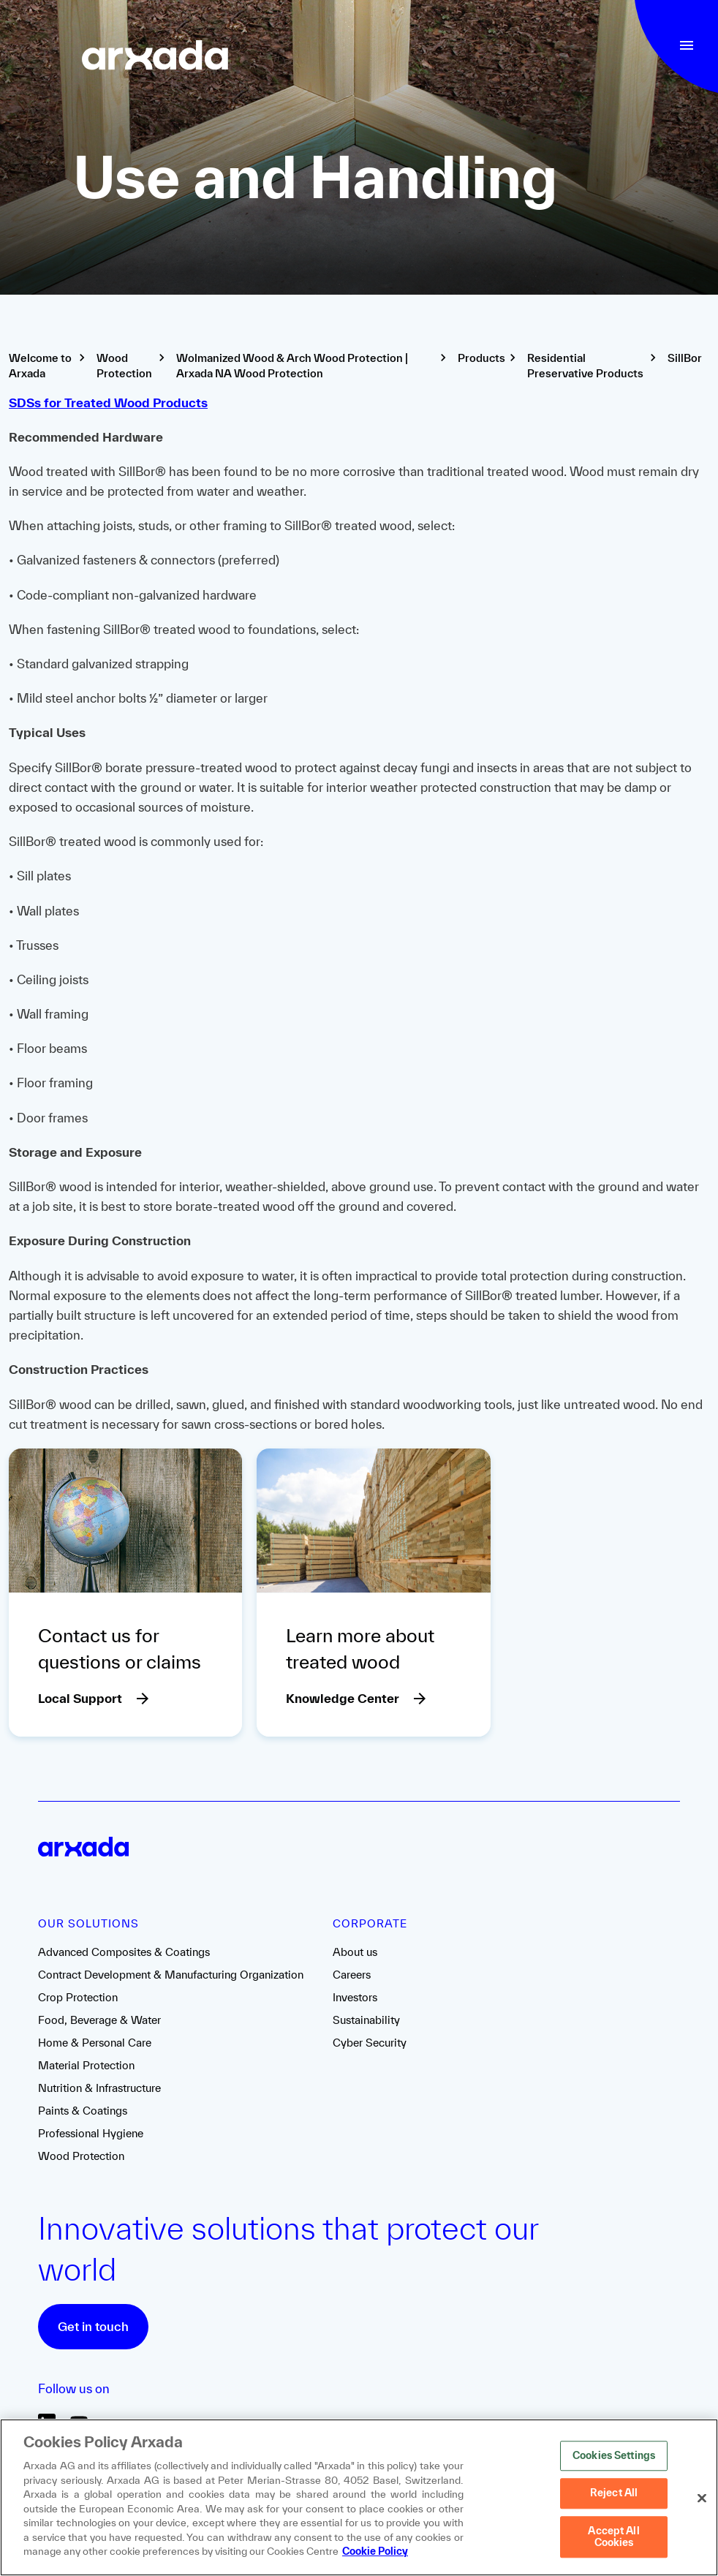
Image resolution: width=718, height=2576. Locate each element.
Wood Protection (81, 2156)
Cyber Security (370, 2042)
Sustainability (366, 2020)
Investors (355, 1997)
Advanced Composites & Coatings (124, 1952)
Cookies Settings (613, 2457)
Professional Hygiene (90, 2133)
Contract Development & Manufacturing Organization (170, 1974)
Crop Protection (78, 1997)
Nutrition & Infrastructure (99, 2088)
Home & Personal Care (94, 2042)
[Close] (702, 2499)
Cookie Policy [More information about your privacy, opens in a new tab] (375, 2552)
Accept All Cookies (613, 2538)
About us (355, 1952)
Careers (352, 1974)
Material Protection (86, 2065)
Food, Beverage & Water (99, 2020)
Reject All (614, 2494)
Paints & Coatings (82, 2110)
